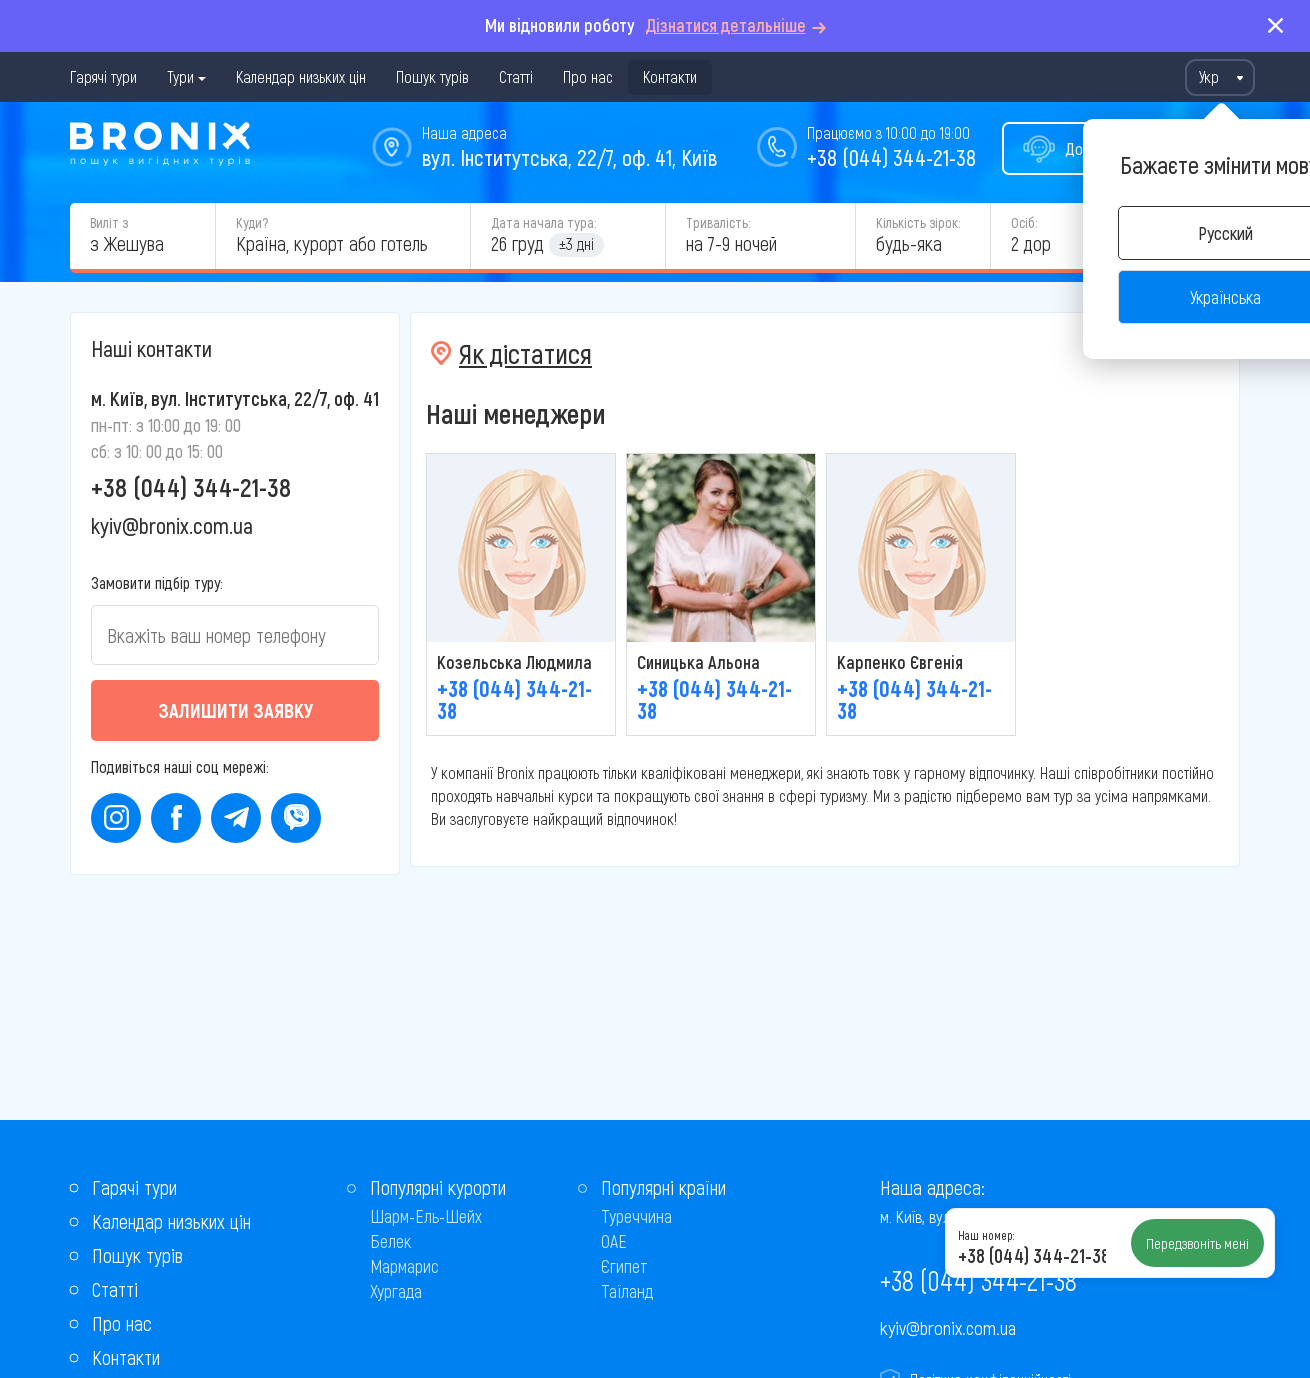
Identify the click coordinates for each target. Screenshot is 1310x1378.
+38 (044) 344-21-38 (891, 157)
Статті (516, 76)
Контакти (670, 76)
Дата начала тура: (543, 222)
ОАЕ (614, 1241)
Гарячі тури (103, 76)
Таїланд (627, 1291)
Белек (390, 1241)
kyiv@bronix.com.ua (172, 525)
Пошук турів (432, 76)
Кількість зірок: (918, 222)
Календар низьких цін (301, 76)
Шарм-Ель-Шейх (426, 1216)
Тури (180, 76)
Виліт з (109, 222)
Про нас (588, 76)
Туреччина (636, 1216)
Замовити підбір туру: (157, 582)
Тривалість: (718, 222)
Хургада (396, 1291)
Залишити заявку (235, 710)
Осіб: (1024, 222)
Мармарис (404, 1266)
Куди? (252, 222)
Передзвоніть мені (1197, 1243)
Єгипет (624, 1266)
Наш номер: (986, 1235)
